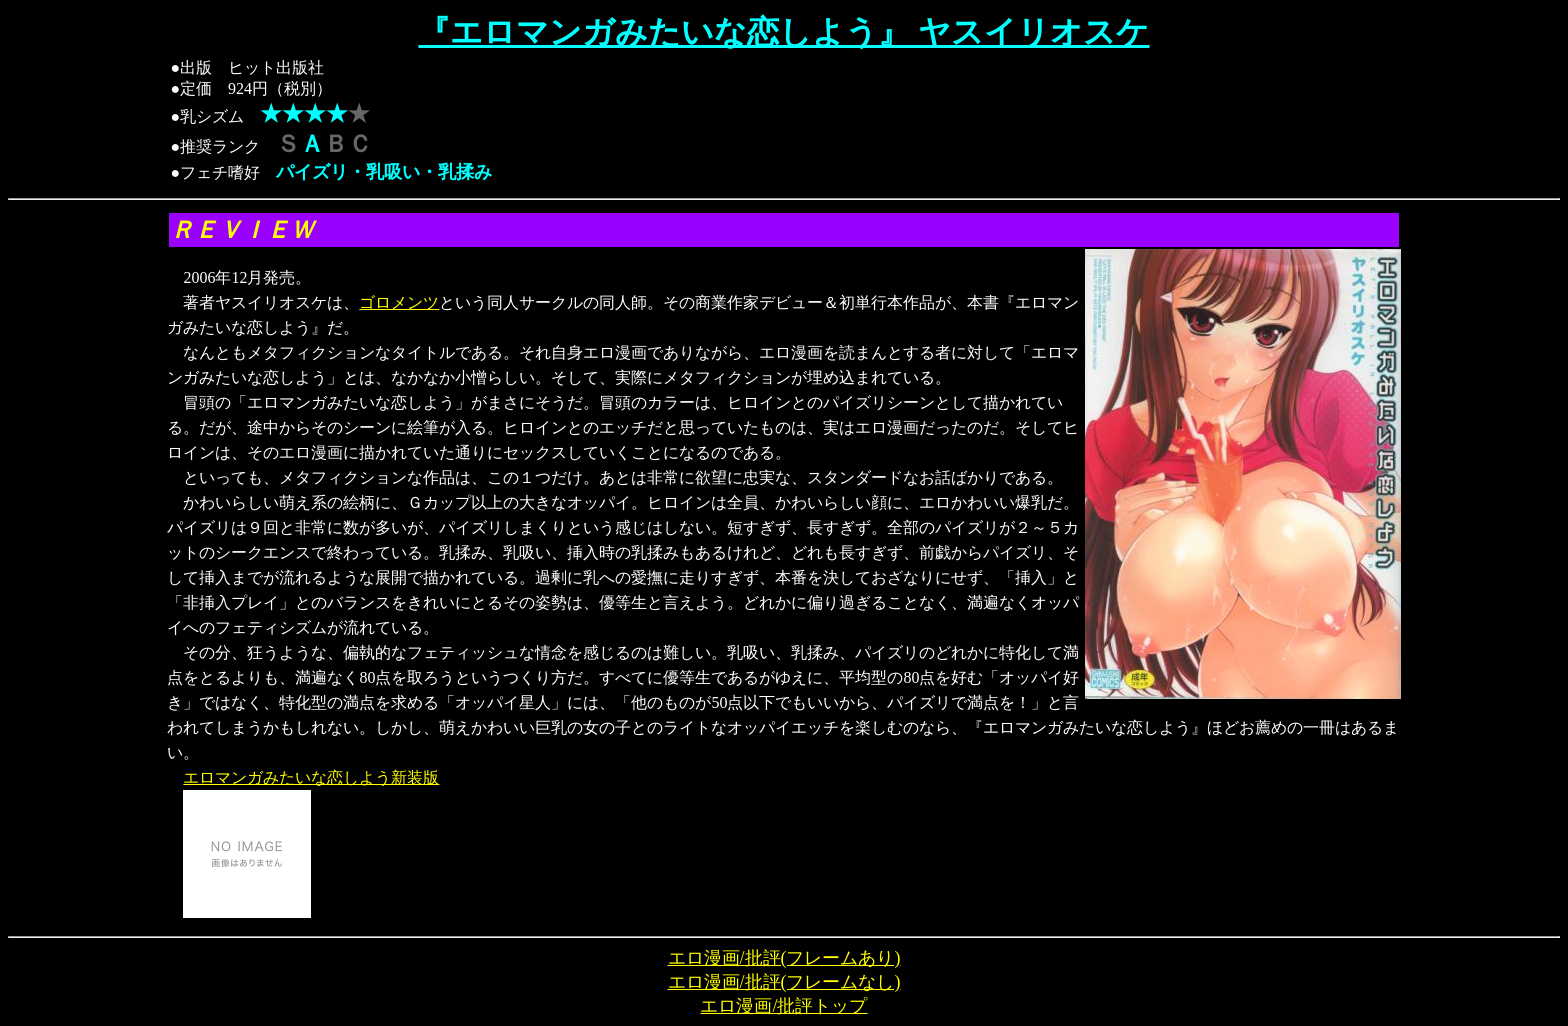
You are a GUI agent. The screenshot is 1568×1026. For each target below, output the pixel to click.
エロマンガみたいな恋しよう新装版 (311, 777)
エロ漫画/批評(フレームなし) (784, 982)
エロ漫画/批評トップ (783, 1006)
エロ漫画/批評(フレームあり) (784, 958)
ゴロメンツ (399, 302)
